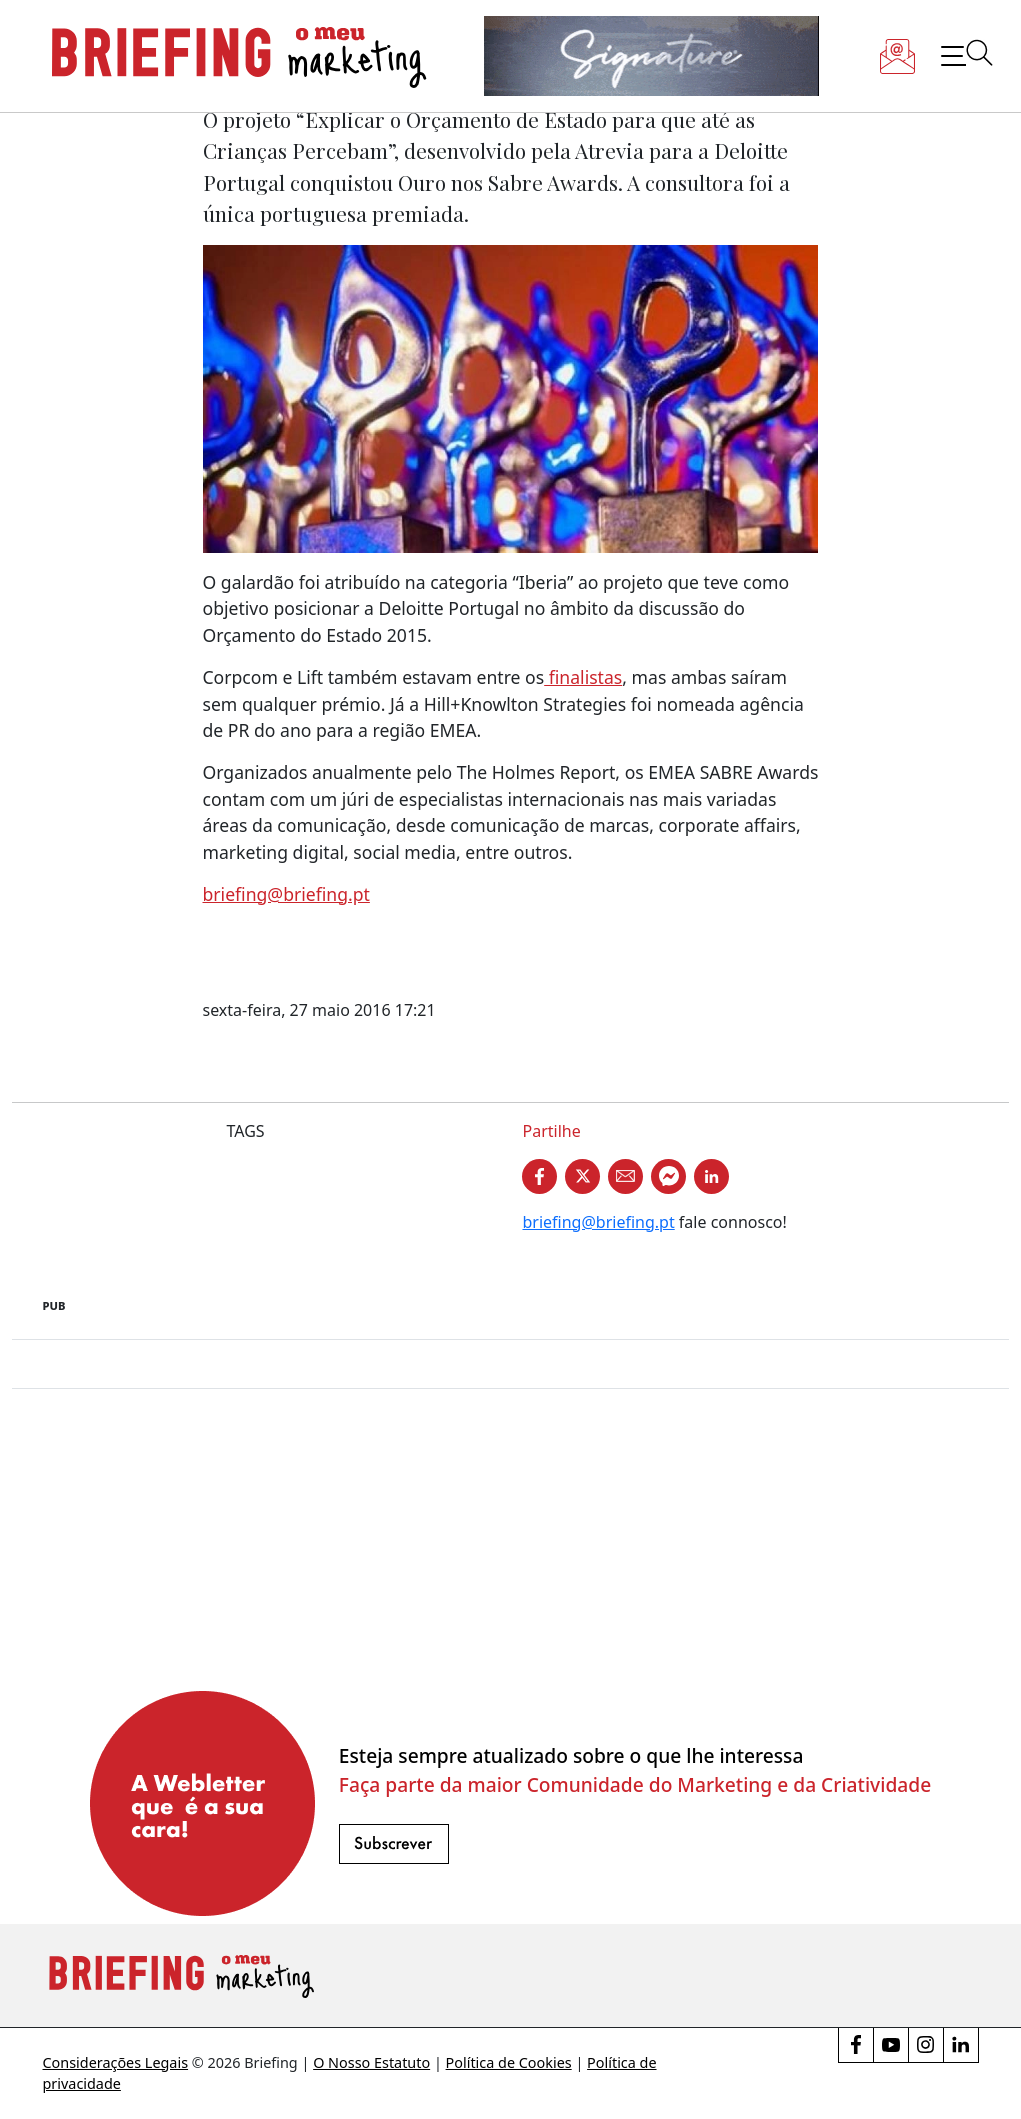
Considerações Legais (116, 2062)
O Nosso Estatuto (371, 2062)
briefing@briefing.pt (286, 894)
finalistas (583, 677)
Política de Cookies (509, 2062)
